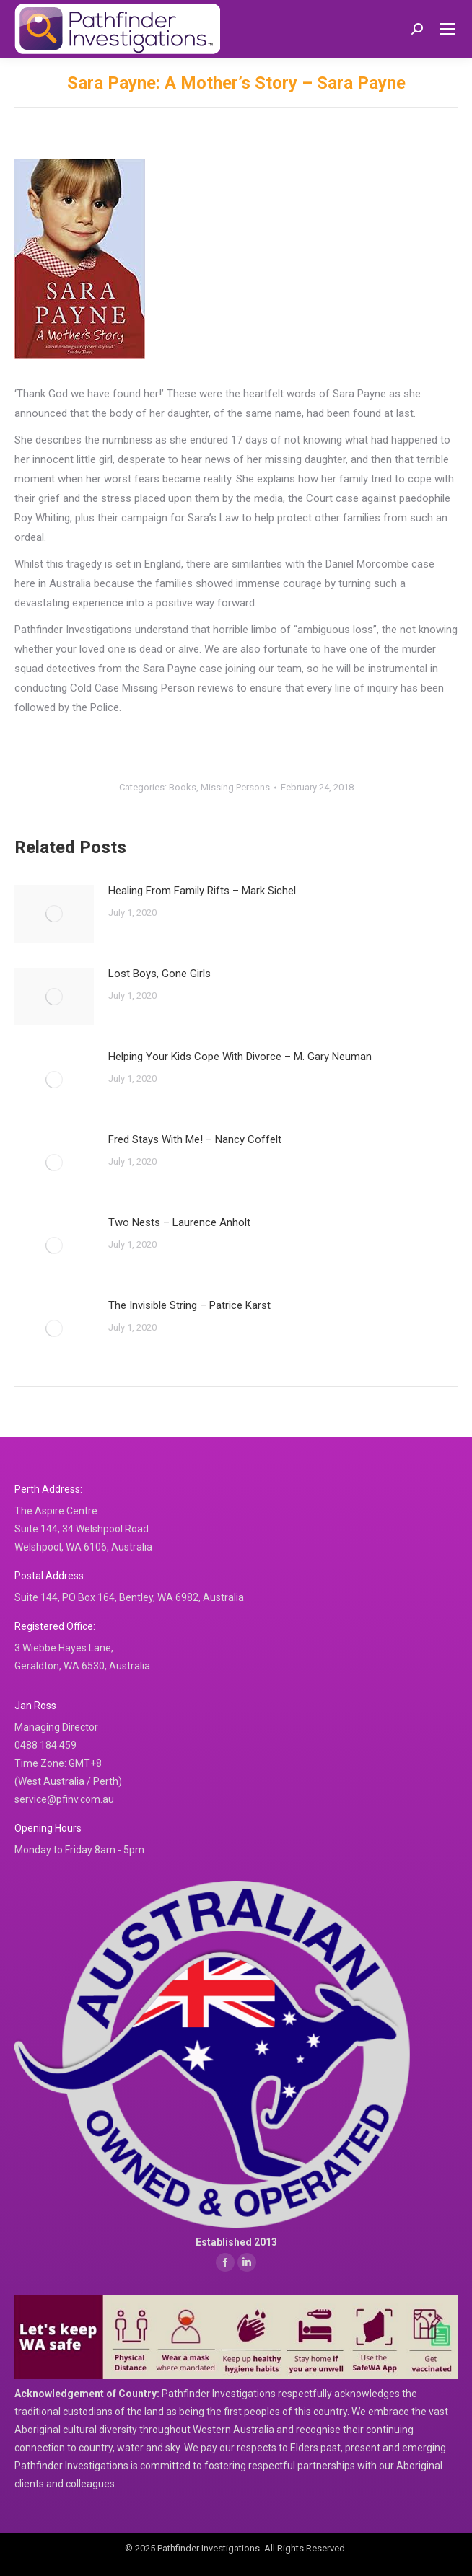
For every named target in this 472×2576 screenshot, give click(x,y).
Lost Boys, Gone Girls (159, 973)
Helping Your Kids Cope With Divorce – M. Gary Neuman (240, 1056)
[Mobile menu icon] (447, 29)
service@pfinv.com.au (64, 1799)
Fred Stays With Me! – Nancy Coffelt (194, 1139)
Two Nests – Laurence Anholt (179, 1222)
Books (182, 787)
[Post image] (54, 914)
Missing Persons (235, 787)
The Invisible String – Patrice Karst (189, 1305)
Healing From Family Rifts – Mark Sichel (202, 890)
